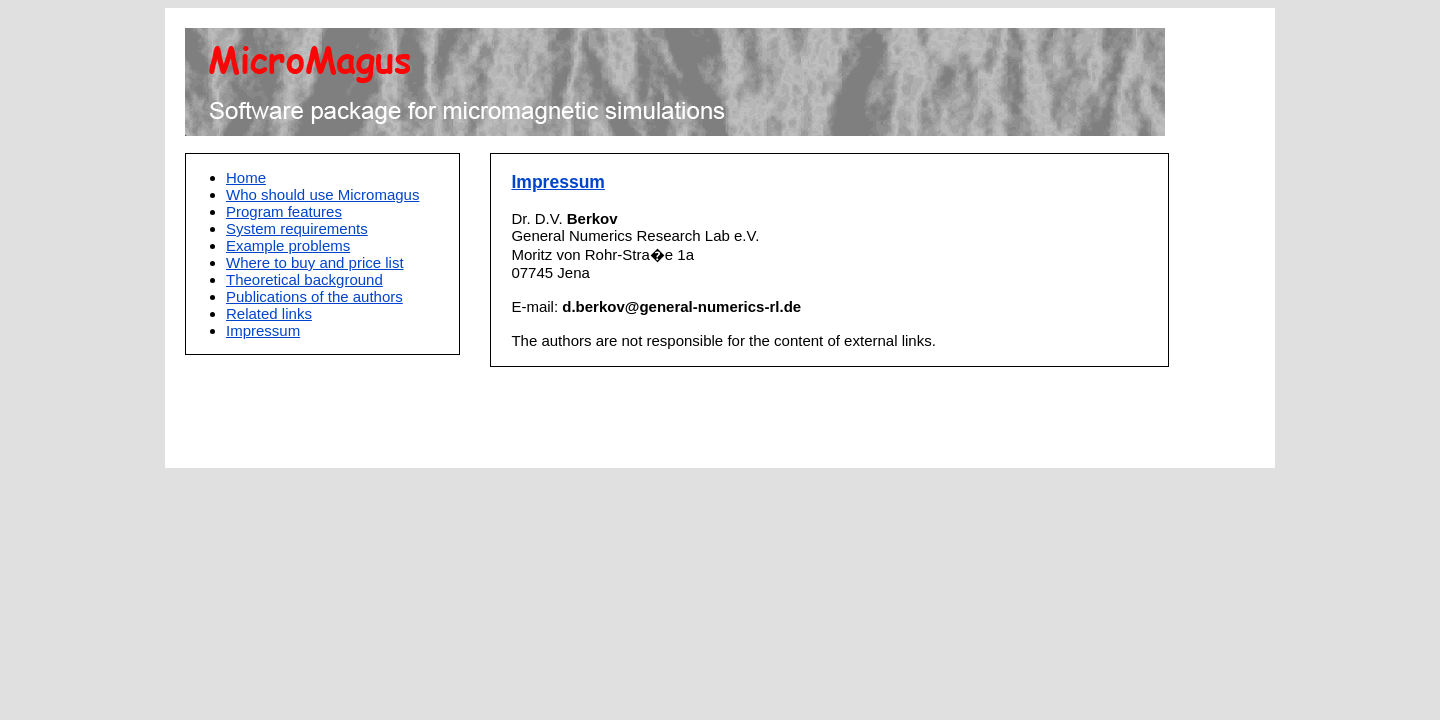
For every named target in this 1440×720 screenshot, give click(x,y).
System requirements (297, 228)
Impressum (263, 330)
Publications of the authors (314, 296)
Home (246, 177)
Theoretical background (304, 279)
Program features (284, 211)
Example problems (288, 245)
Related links (269, 313)
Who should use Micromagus (322, 194)
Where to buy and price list (315, 262)
